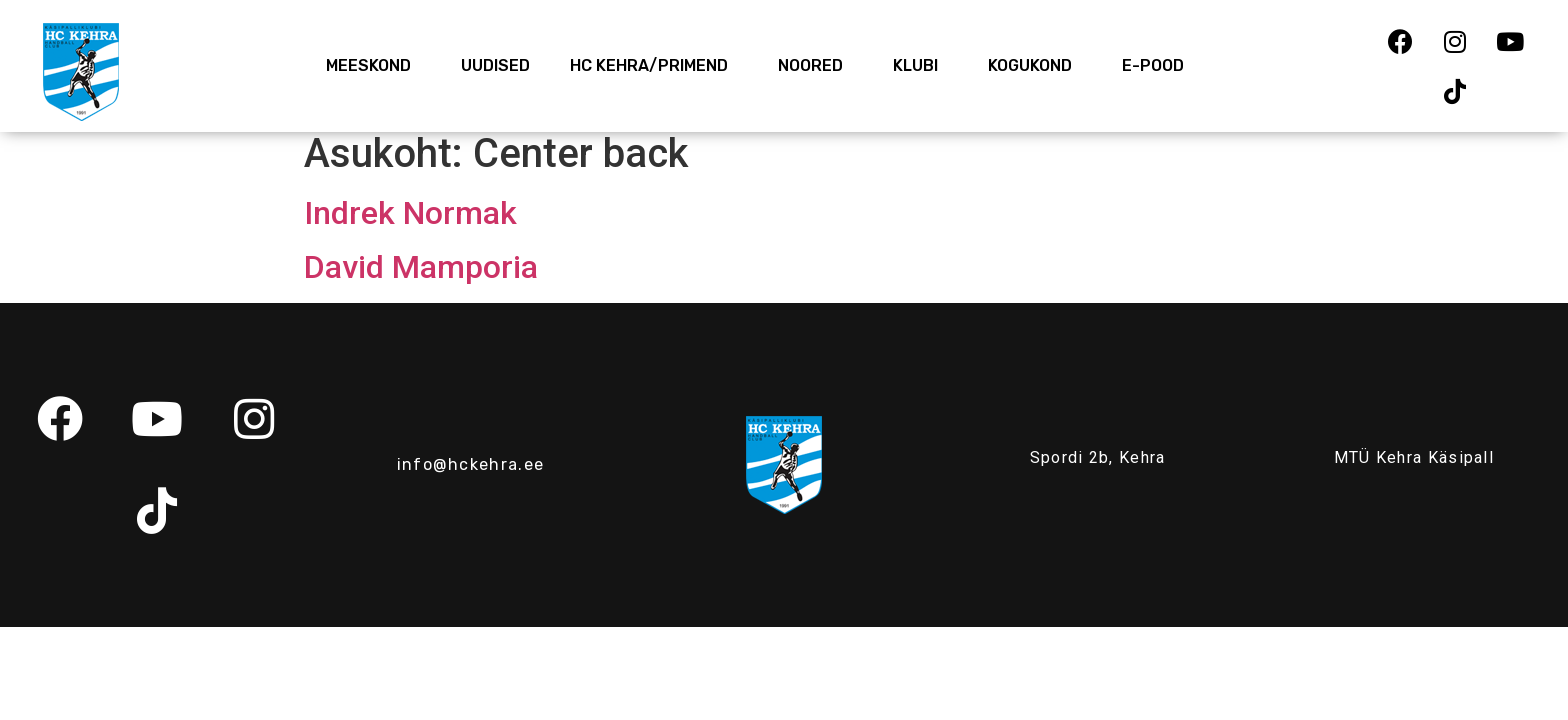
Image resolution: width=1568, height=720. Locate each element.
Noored (815, 66)
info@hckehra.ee (471, 464)
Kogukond (1035, 66)
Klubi (920, 66)
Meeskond (373, 66)
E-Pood (1153, 65)
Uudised (495, 65)
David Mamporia (421, 267)
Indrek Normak (410, 213)
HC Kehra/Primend (654, 66)
